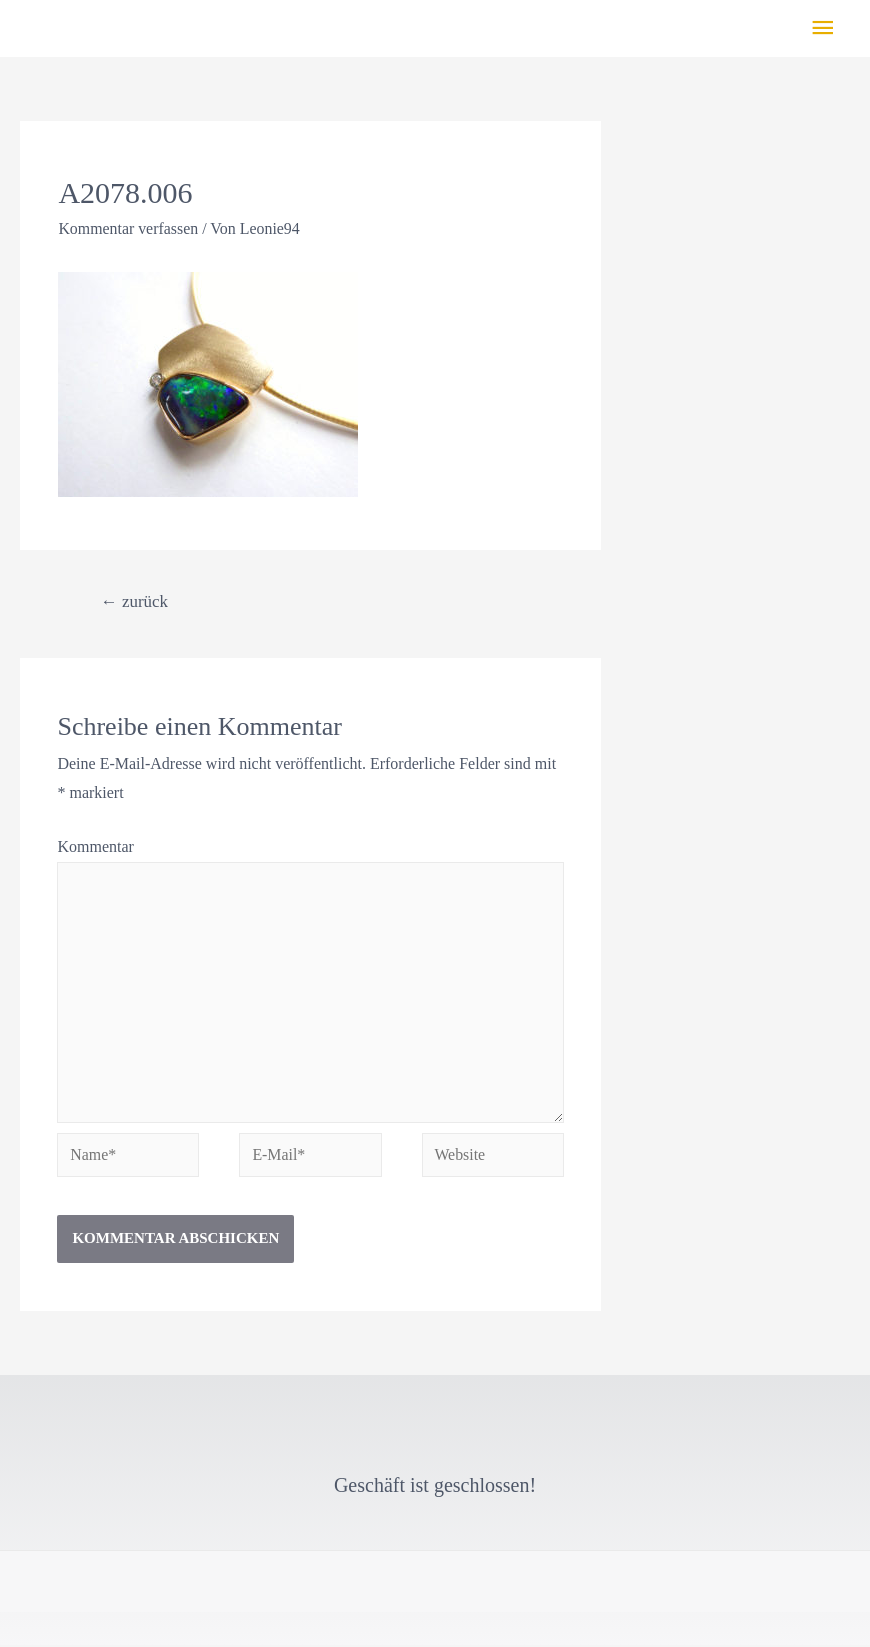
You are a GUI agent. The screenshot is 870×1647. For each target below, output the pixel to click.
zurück (135, 601)
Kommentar (95, 846)
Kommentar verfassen (128, 228)
